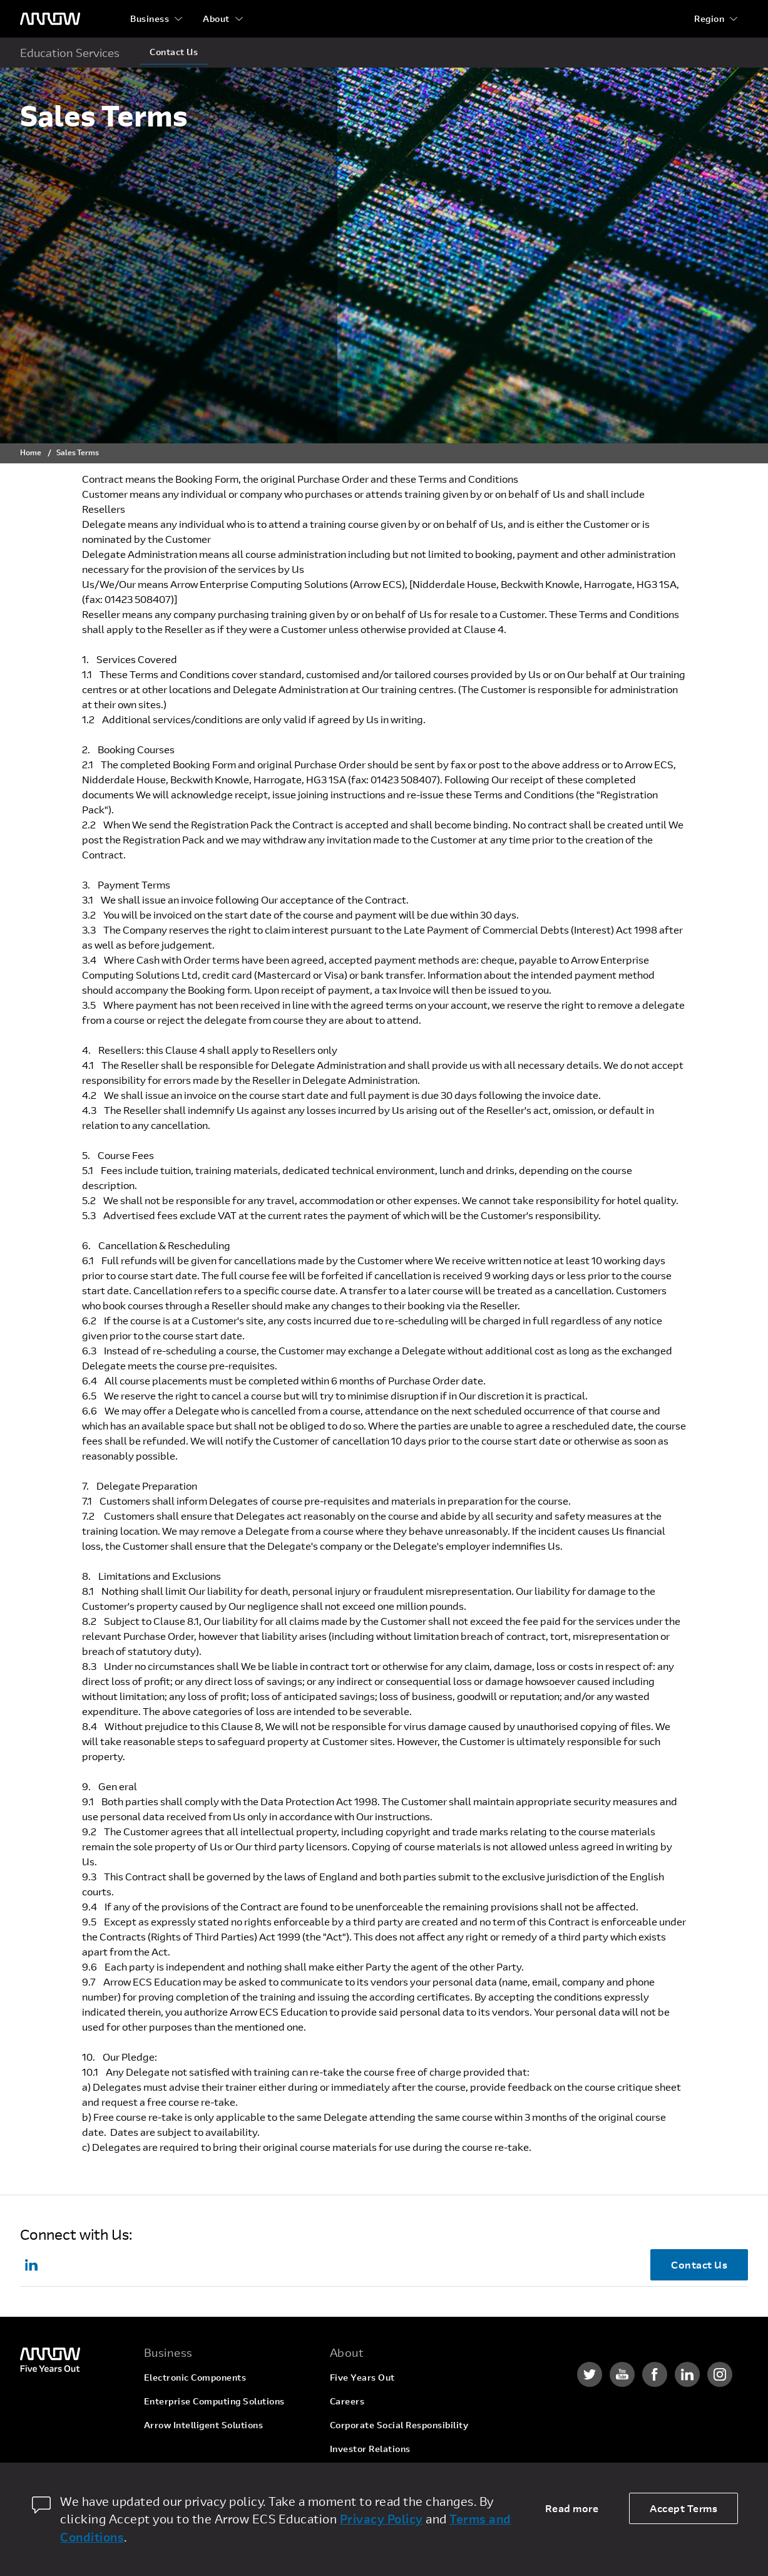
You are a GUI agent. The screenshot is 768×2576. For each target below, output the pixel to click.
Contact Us (174, 52)
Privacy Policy (381, 2519)
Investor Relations (370, 2449)
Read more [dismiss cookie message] (572, 2508)
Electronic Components (195, 2377)
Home (30, 452)
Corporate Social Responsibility (399, 2425)
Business (149, 18)
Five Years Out (362, 2377)
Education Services (70, 52)
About (216, 18)
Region (709, 18)
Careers (347, 2401)
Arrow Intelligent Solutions (204, 2425)
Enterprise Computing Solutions (214, 2401)
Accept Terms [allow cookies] (683, 2508)
